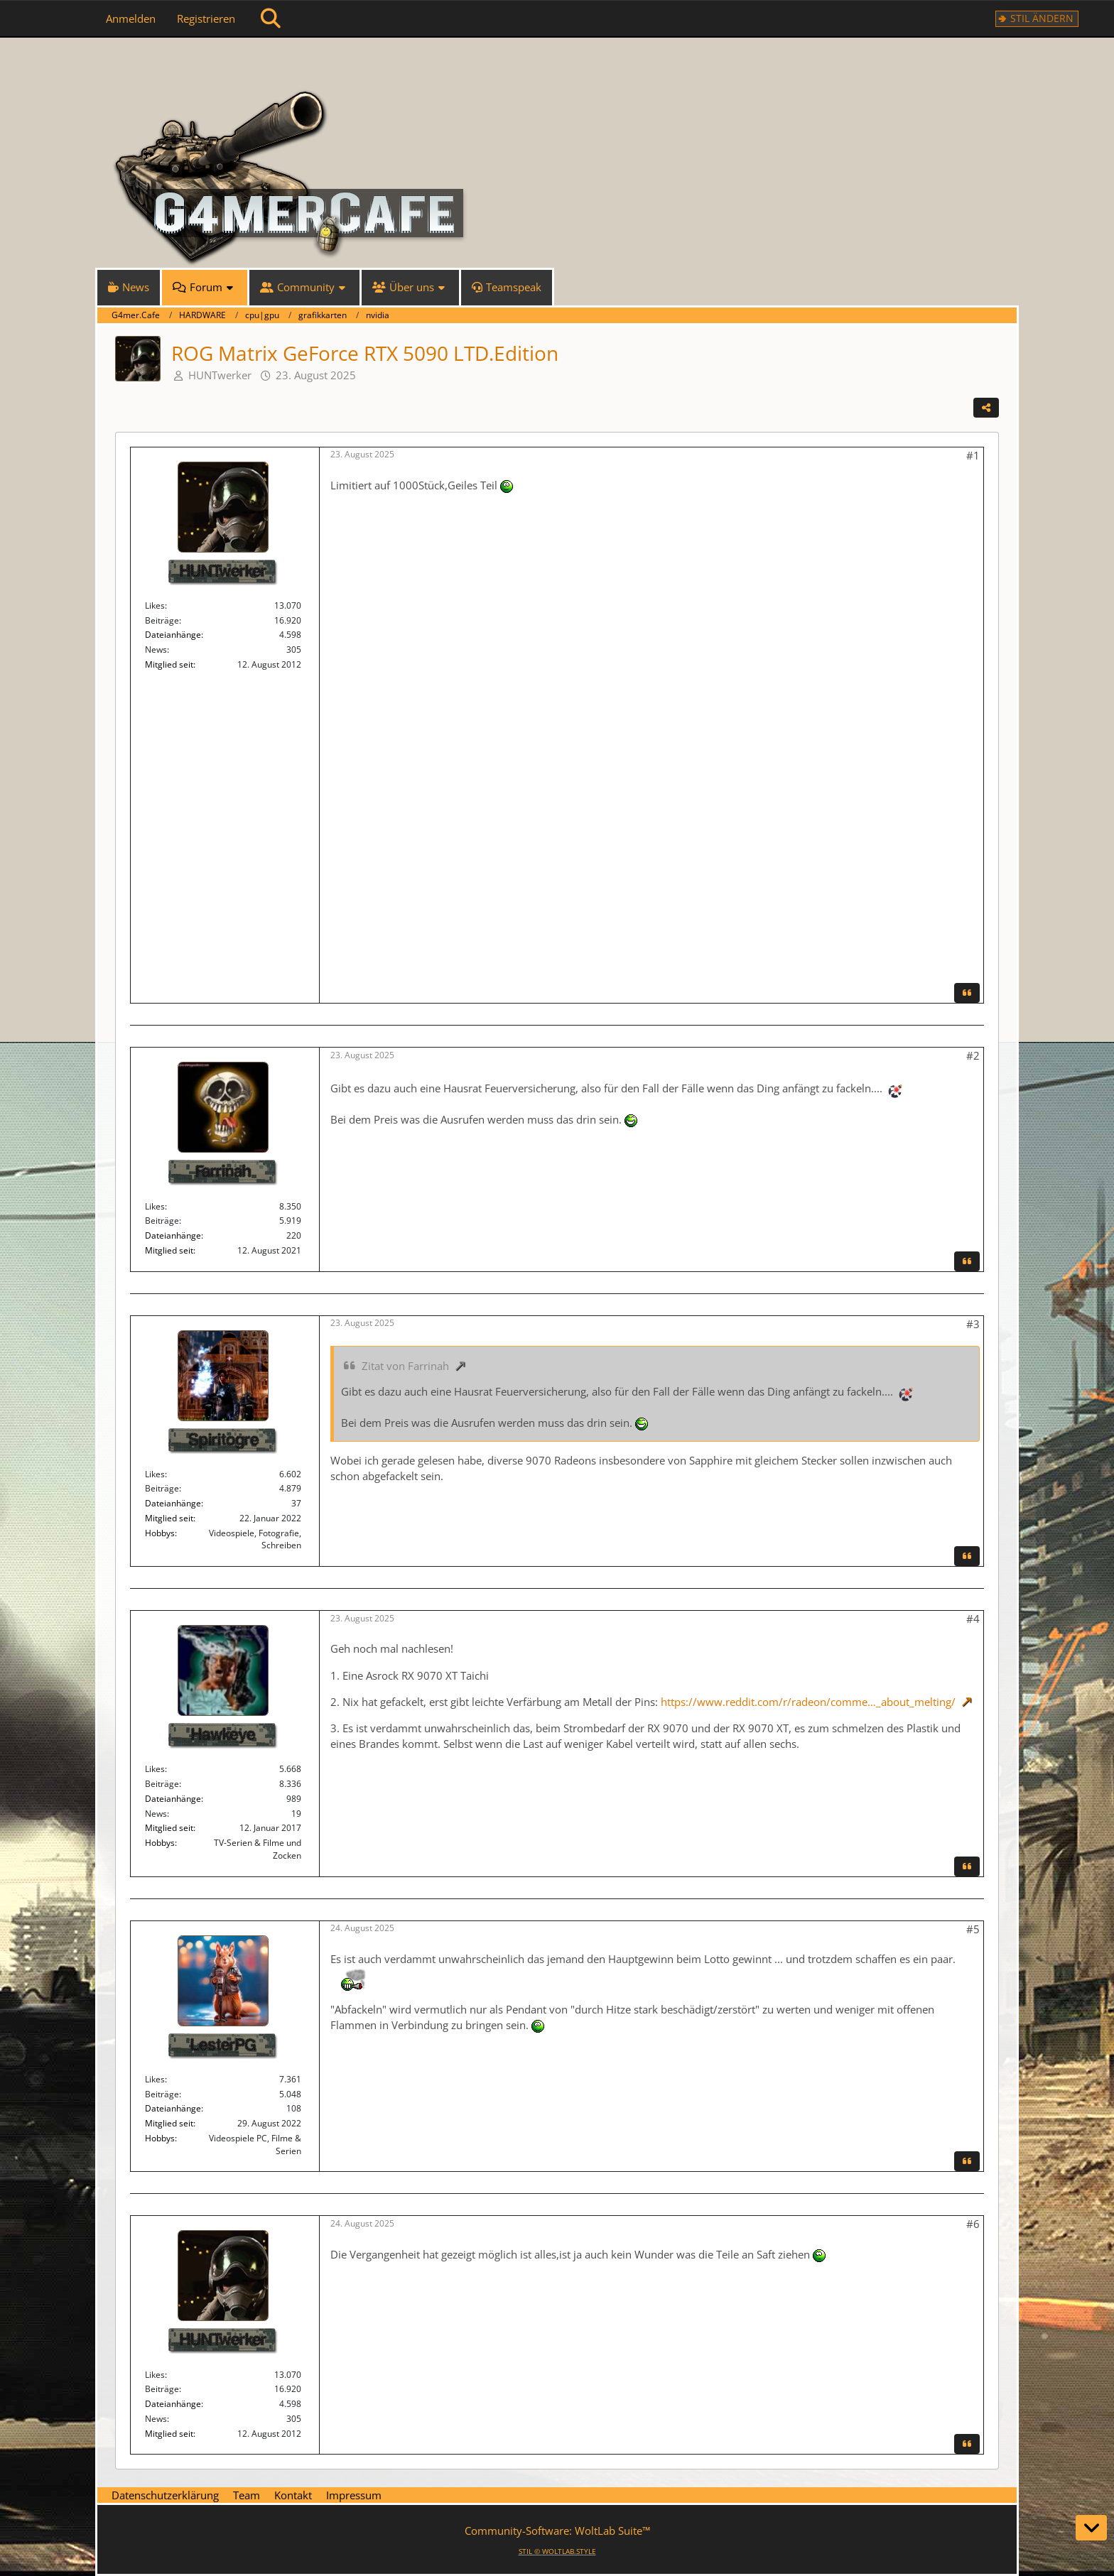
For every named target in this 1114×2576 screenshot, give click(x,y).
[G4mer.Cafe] (557, 64)
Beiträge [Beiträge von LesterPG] (162, 2094)
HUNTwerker (220, 375)
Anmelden (131, 18)
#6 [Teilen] (973, 2224)
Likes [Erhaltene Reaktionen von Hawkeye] (155, 1769)
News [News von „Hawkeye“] (156, 1814)
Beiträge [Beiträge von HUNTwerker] (162, 620)
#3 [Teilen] (973, 1324)
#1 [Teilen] (973, 455)
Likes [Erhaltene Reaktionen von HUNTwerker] (155, 605)
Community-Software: (557, 2530)
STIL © (557, 2551)
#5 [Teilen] (973, 1929)
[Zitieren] (967, 993)
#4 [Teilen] (973, 1619)
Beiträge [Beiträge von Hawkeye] (162, 1784)
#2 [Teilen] (973, 1055)
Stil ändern (1042, 18)
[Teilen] (986, 408)
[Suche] (271, 18)
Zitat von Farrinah (405, 1366)
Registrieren (206, 18)
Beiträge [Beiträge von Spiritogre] (162, 1488)
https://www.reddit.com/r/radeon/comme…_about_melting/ (808, 1702)
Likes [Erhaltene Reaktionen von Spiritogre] (155, 1474)
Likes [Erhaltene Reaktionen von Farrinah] (155, 1206)
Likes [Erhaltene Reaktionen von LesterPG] (155, 2079)
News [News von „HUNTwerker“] (156, 649)
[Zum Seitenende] (1091, 2527)
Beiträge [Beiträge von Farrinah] (162, 1220)
